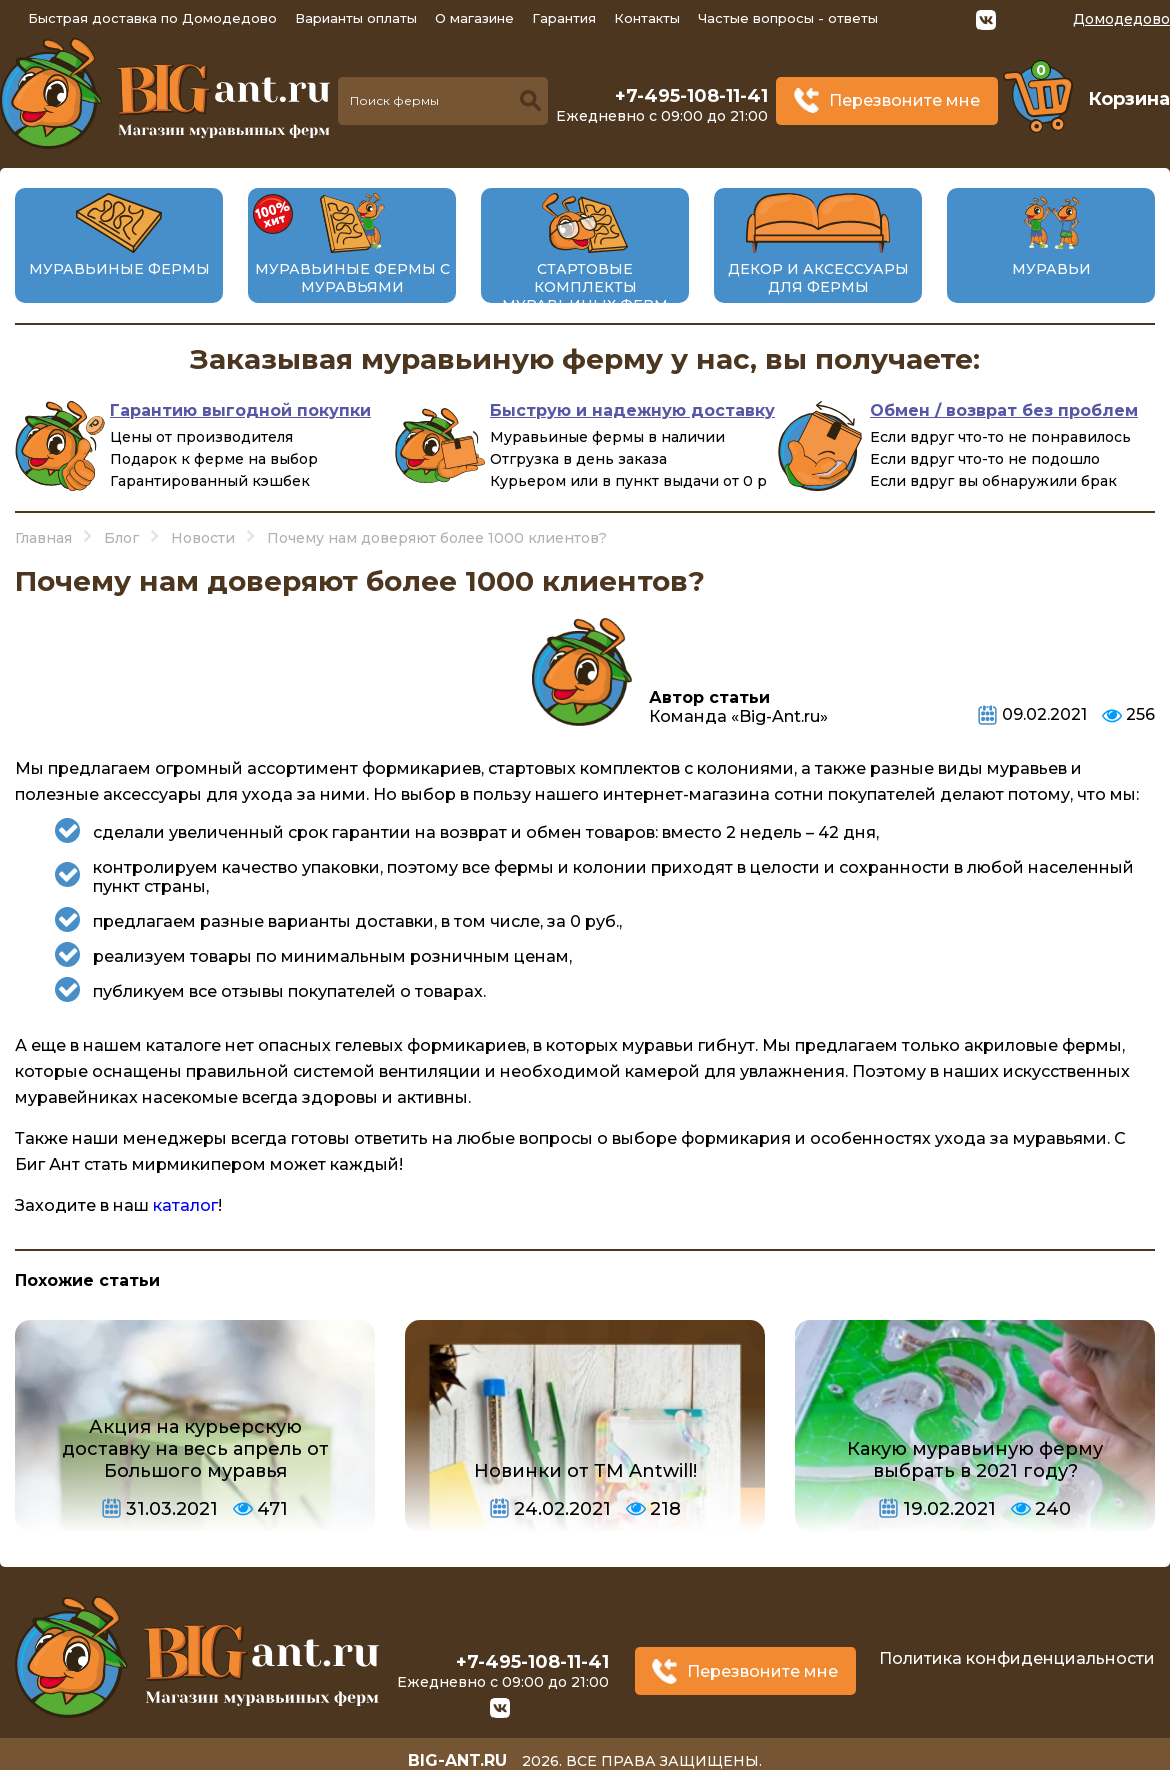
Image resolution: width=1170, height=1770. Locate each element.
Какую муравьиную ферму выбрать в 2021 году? (975, 1460)
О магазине (474, 18)
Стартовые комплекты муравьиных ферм (585, 287)
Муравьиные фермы (119, 269)
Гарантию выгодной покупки (240, 410)
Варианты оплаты (356, 18)
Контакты (647, 18)
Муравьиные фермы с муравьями (352, 278)
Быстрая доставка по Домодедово (152, 18)
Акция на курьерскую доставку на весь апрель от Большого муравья (195, 1449)
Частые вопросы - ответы (788, 18)
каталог (185, 1205)
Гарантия (564, 18)
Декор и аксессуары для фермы (818, 278)
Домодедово (1121, 19)
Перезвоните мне (904, 100)
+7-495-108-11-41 (691, 96)
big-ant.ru (456, 1749)
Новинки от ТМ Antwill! (585, 1471)
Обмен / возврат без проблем (1004, 410)
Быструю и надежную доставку (632, 410)
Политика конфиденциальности (1017, 1653)
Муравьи (1051, 269)
